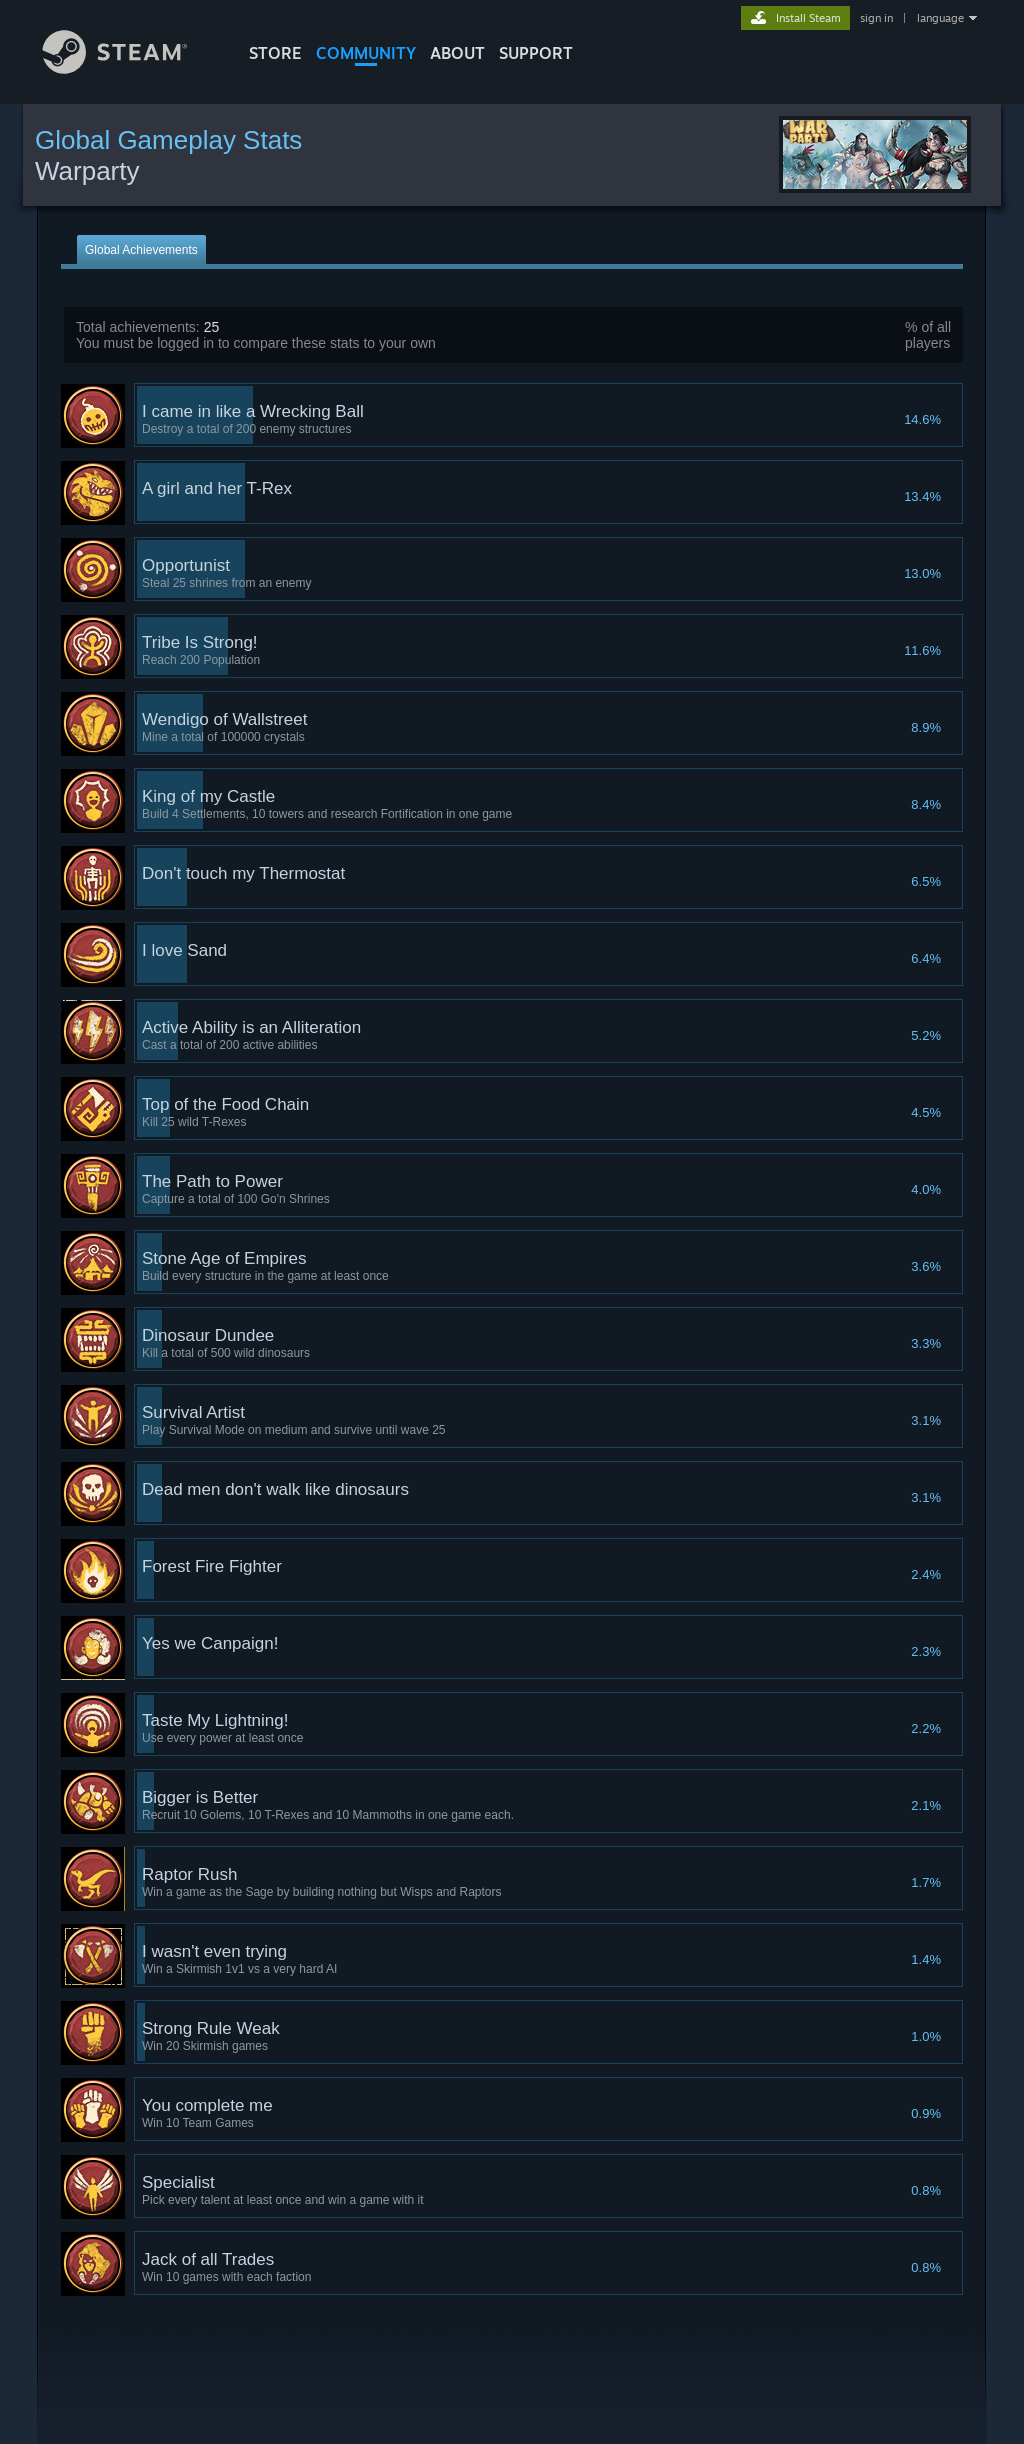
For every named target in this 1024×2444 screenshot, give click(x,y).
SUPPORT (536, 53)
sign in (876, 18)
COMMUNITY (366, 53)
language (940, 18)
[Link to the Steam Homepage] (130, 68)
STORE (275, 53)
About (457, 53)
